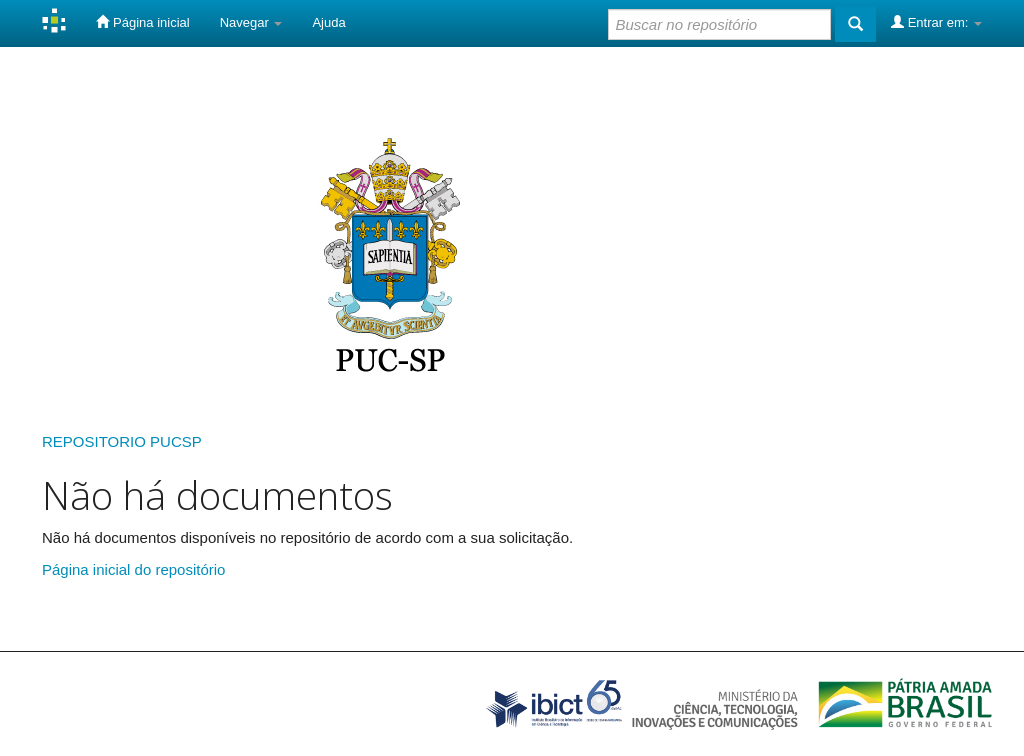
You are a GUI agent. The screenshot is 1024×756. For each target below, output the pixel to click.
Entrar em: (936, 22)
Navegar (251, 22)
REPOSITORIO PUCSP (122, 441)
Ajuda (328, 22)
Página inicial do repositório (133, 569)
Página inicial (142, 22)
